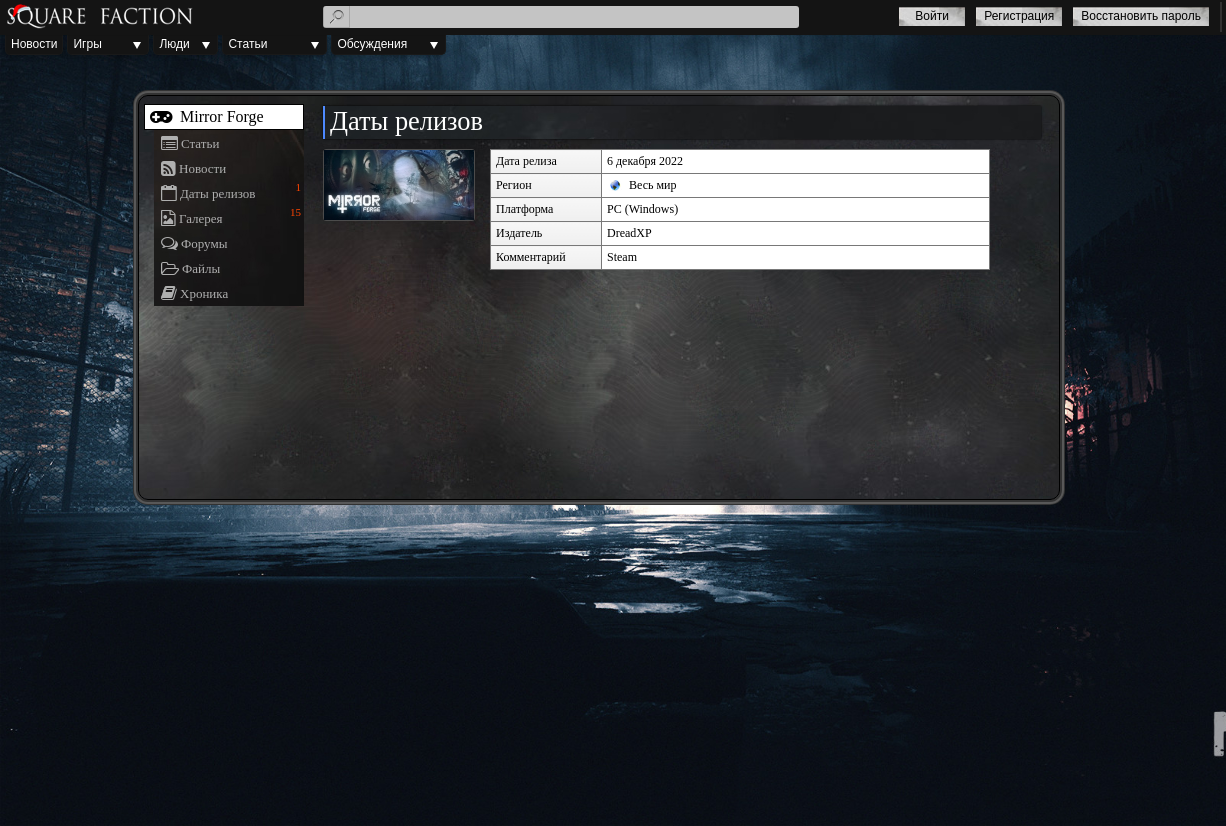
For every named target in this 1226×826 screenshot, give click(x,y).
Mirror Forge (220, 116)
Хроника (204, 293)
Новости (34, 44)
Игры (87, 44)
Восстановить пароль (1141, 16)
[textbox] (561, 17)
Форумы (204, 243)
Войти (932, 16)
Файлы (201, 268)
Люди (174, 44)
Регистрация (1019, 16)
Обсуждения (372, 44)
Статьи (247, 44)
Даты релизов (217, 193)
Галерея (201, 218)
